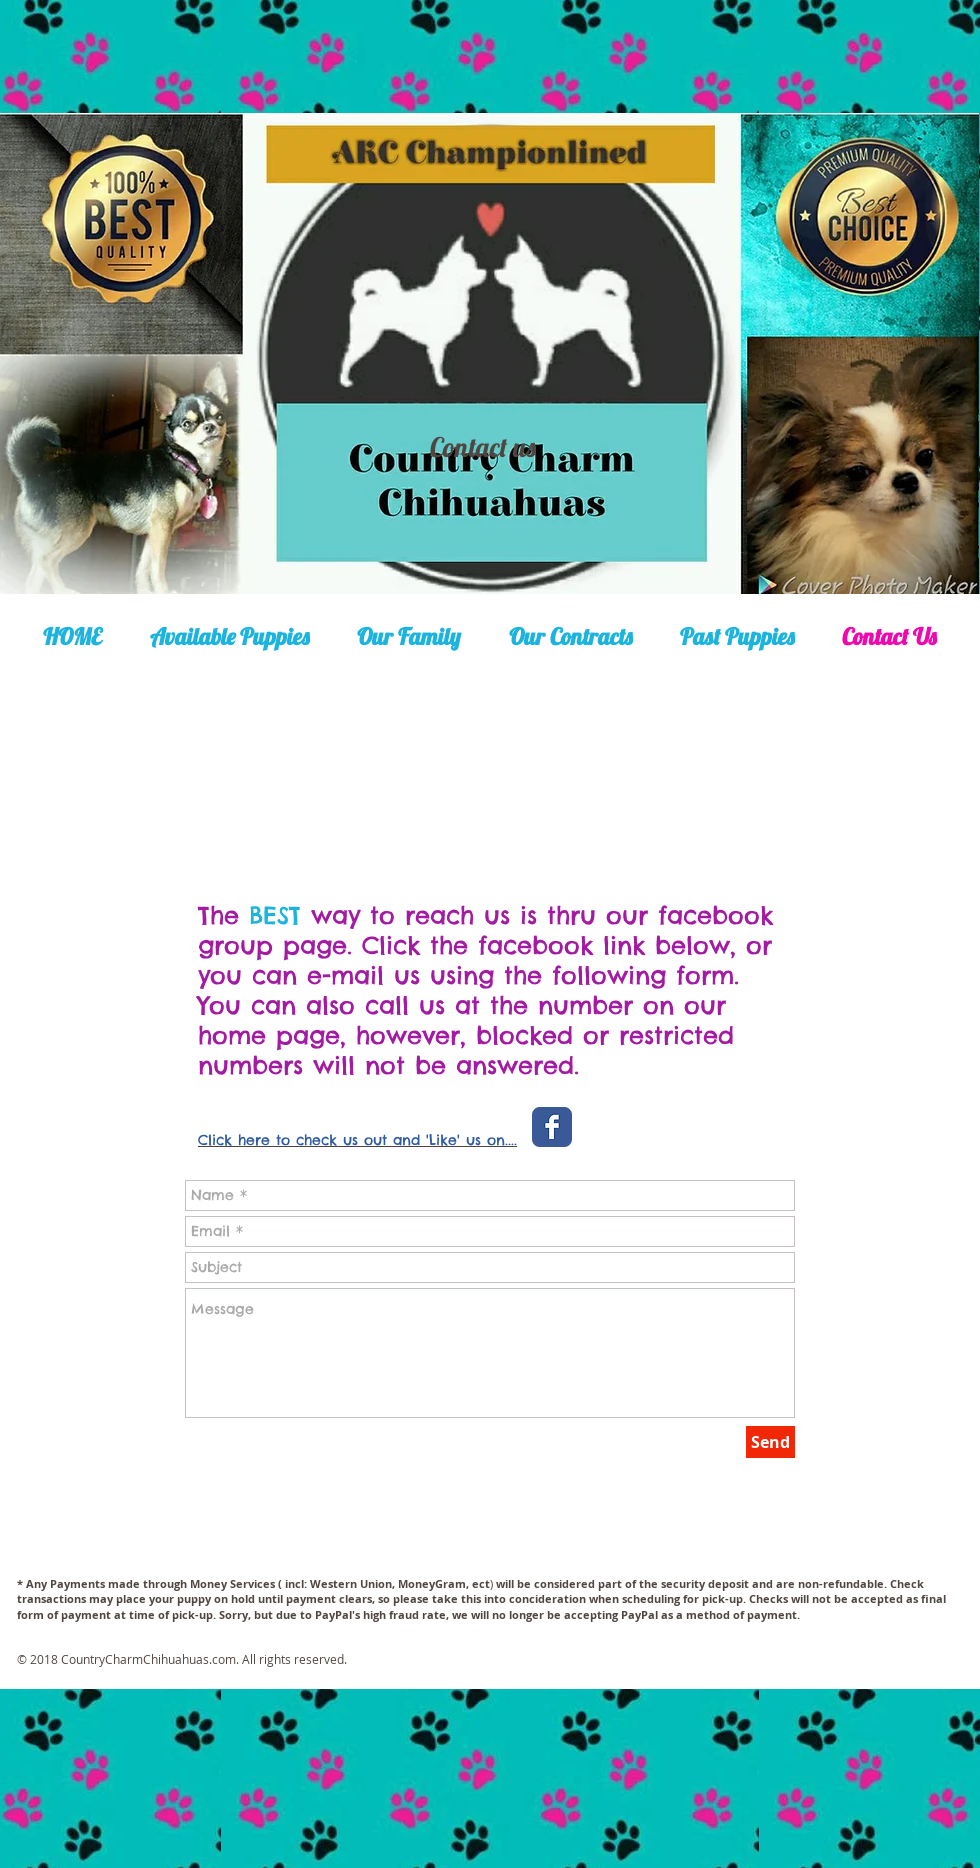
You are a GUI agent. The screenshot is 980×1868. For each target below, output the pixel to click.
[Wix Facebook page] (552, 1127)
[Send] (770, 1442)
